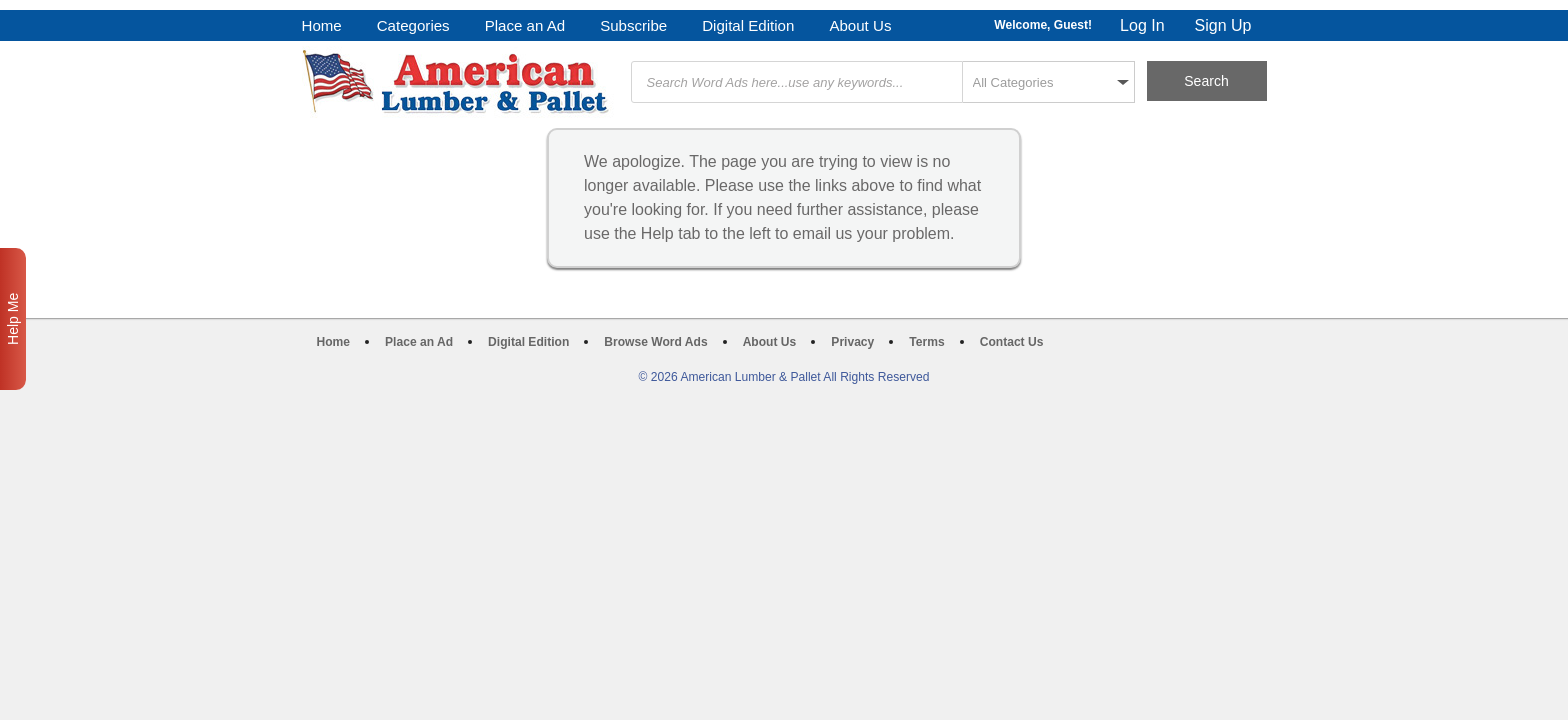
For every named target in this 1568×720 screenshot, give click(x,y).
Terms (926, 342)
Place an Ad (525, 25)
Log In (1142, 25)
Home (322, 25)
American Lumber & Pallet (458, 82)
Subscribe (633, 25)
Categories (413, 25)
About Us (860, 25)
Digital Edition (748, 25)
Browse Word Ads (655, 342)
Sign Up (1223, 25)
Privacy (852, 342)
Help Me (13, 319)
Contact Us (1012, 342)
